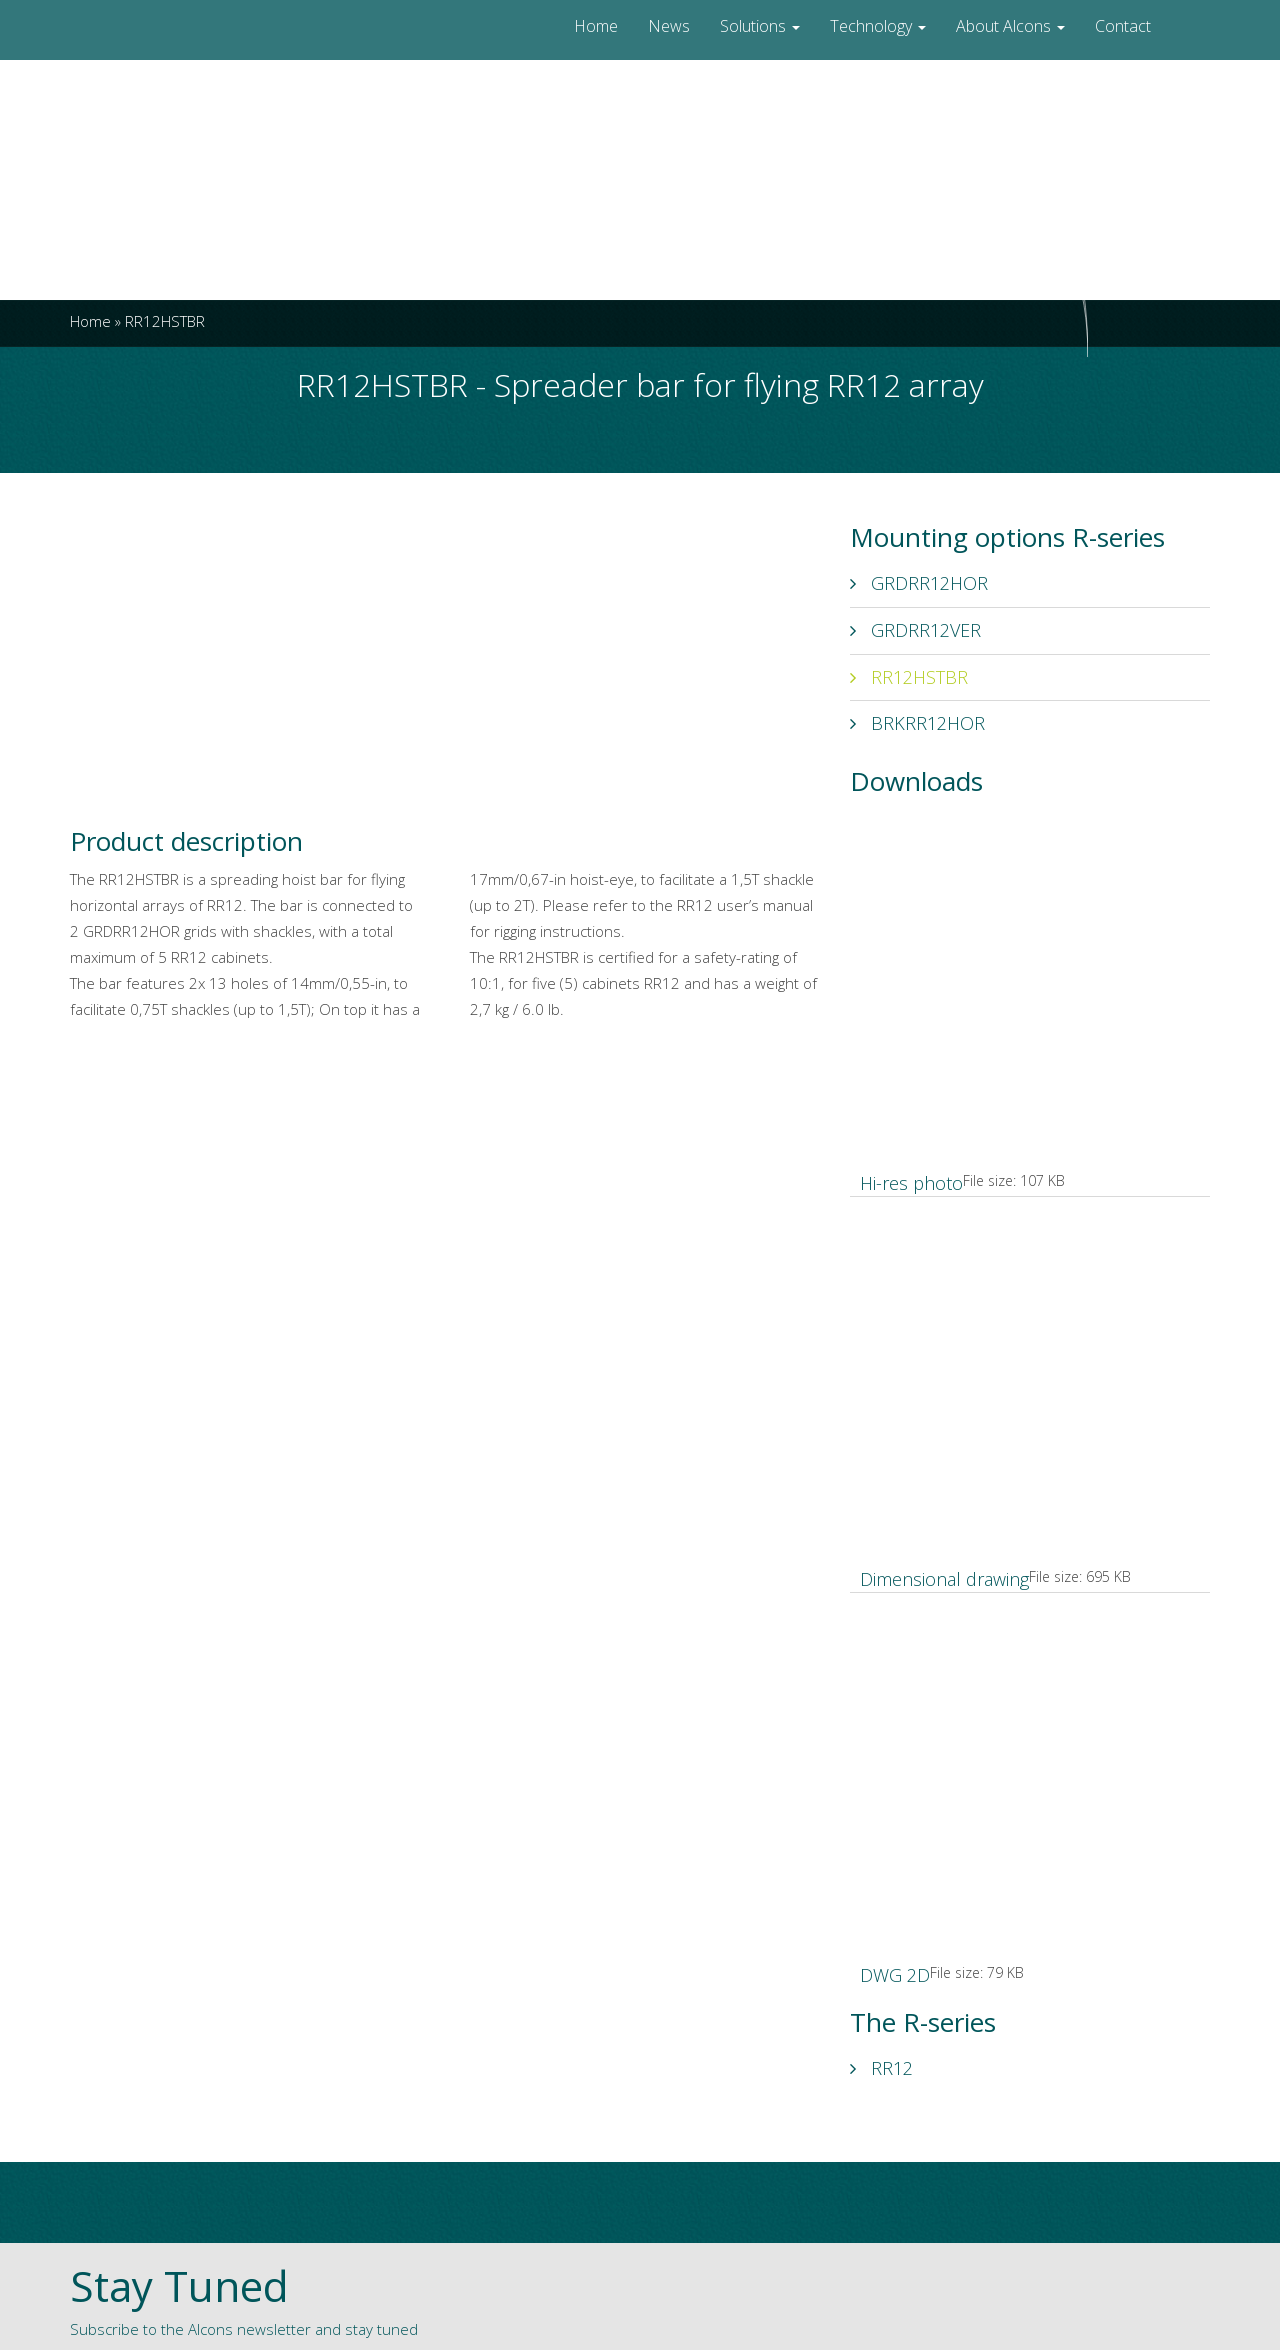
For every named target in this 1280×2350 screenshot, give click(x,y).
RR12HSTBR (909, 677)
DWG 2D (895, 1975)
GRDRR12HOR (919, 583)
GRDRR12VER (915, 630)
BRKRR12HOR (917, 723)
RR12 (881, 2068)
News (669, 26)
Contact (1123, 26)
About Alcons (1010, 26)
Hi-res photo (911, 1183)
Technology (878, 26)
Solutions (760, 26)
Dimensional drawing (944, 1579)
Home (596, 26)
